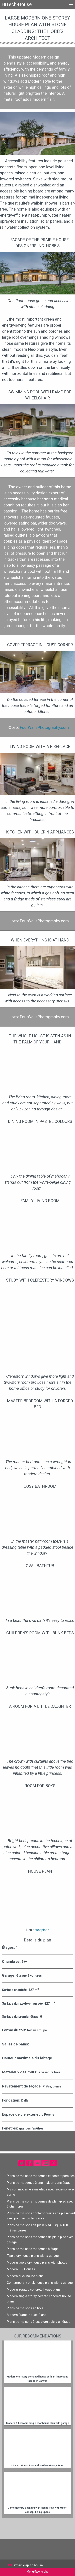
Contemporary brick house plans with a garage (40, 2283)
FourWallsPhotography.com (44, 727)
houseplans (41, 1930)
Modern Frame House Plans (26, 2315)
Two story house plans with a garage (33, 2256)
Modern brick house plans (25, 2276)
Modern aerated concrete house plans (34, 2289)
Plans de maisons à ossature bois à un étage (38, 2322)
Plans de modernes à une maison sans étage (38, 2183)
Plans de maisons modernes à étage (33, 2249)
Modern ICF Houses (21, 2269)
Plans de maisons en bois (25, 2308)
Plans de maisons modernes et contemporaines (41, 2176)
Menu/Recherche (37, 2571)
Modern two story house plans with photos (37, 2262)
